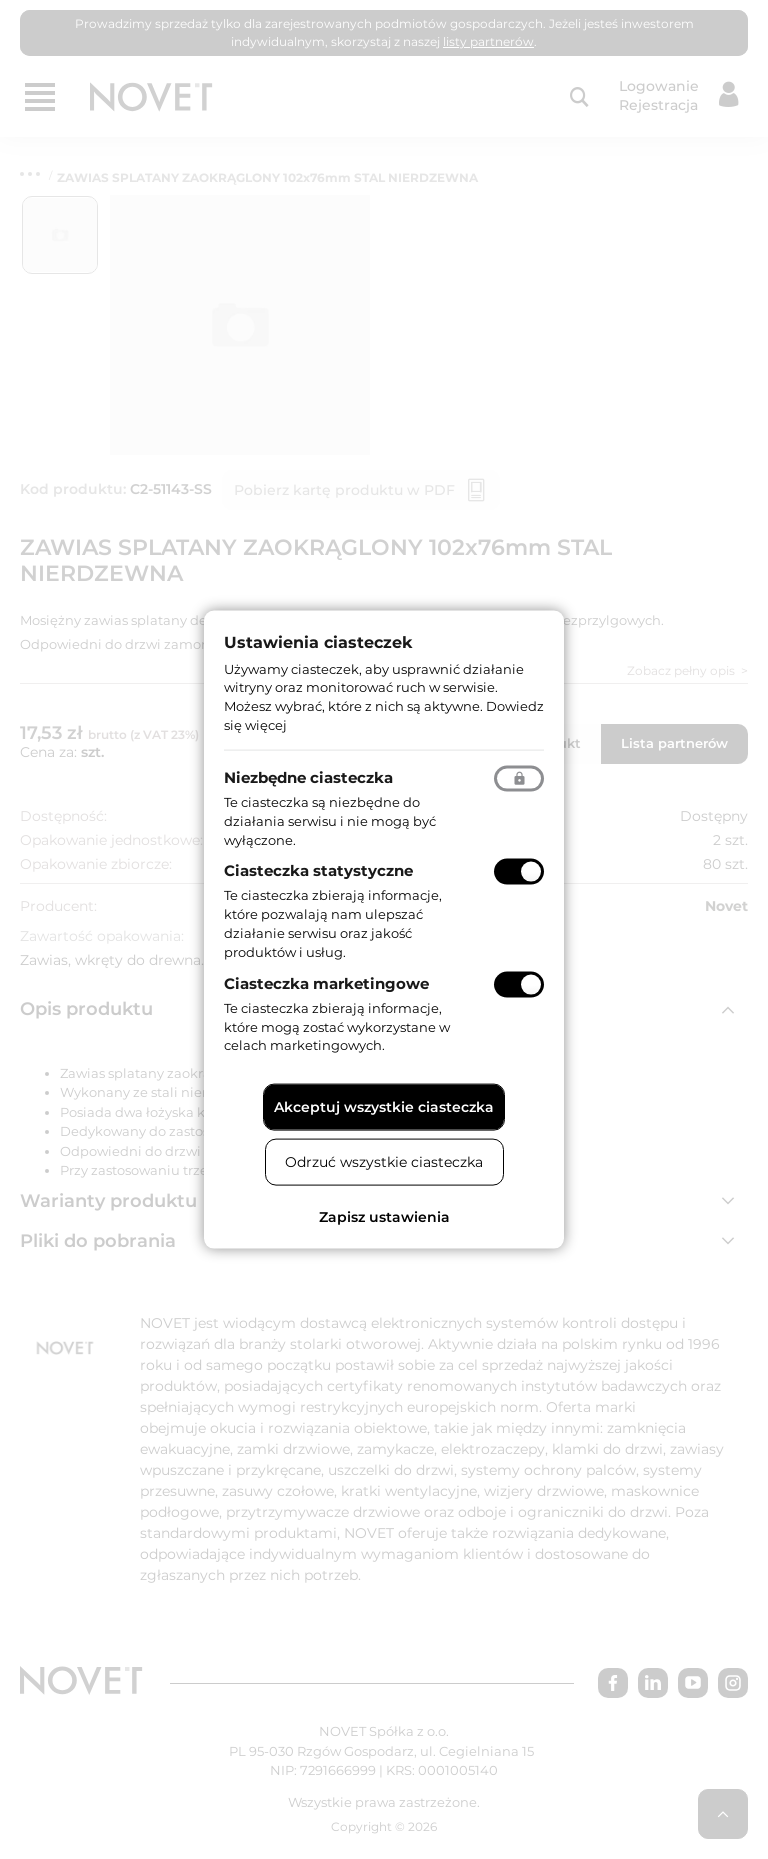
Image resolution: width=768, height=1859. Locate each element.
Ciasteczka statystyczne (318, 870)
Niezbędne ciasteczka (308, 776)
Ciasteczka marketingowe (326, 982)
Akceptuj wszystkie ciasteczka (384, 1107)
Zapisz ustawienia (384, 1217)
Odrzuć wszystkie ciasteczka (384, 1162)
